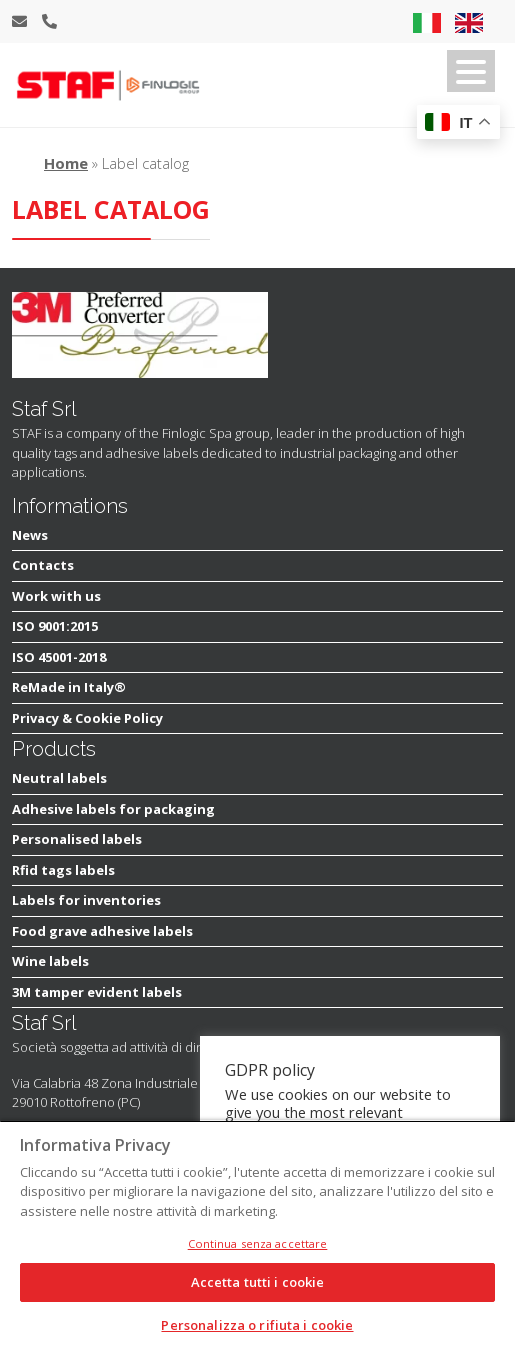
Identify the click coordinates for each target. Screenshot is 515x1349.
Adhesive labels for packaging (113, 809)
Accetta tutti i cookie (258, 1282)
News (30, 535)
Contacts (43, 565)
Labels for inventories (86, 900)
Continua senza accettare (258, 1243)
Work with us (56, 596)
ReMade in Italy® (69, 687)
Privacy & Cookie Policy (87, 718)
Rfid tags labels (63, 870)
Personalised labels (77, 839)
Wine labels (50, 961)
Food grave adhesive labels (102, 931)
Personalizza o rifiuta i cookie (257, 1325)
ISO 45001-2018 (59, 657)
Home (66, 163)
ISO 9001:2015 (55, 626)
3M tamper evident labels (97, 992)
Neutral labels (59, 778)
